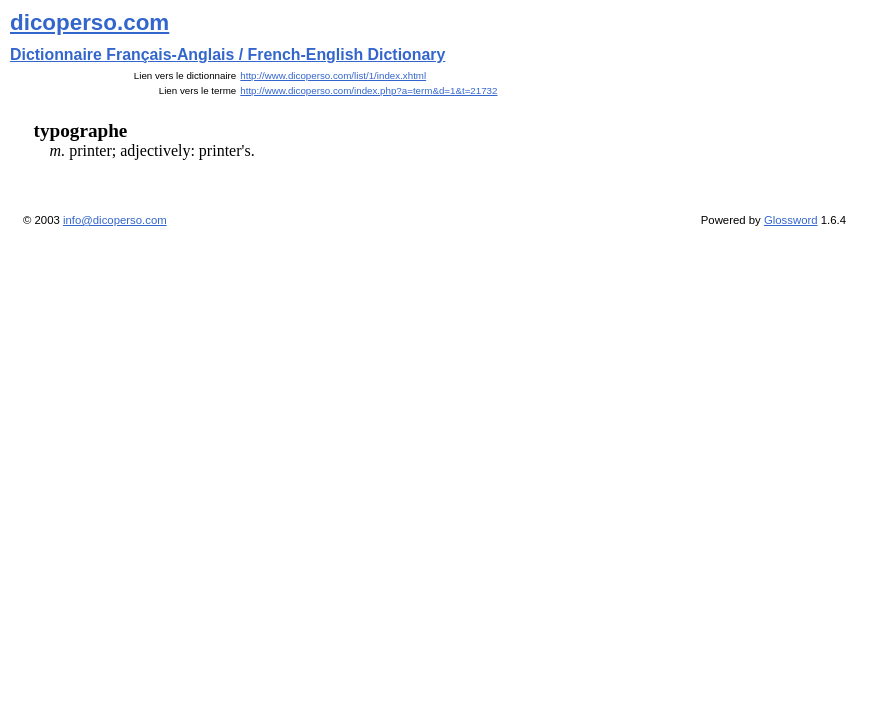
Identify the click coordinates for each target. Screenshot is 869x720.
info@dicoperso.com (115, 220)
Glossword (791, 220)
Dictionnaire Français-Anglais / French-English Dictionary (227, 54)
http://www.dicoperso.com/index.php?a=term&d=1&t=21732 (368, 90)
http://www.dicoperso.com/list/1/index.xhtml (333, 75)
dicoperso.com (89, 22)
